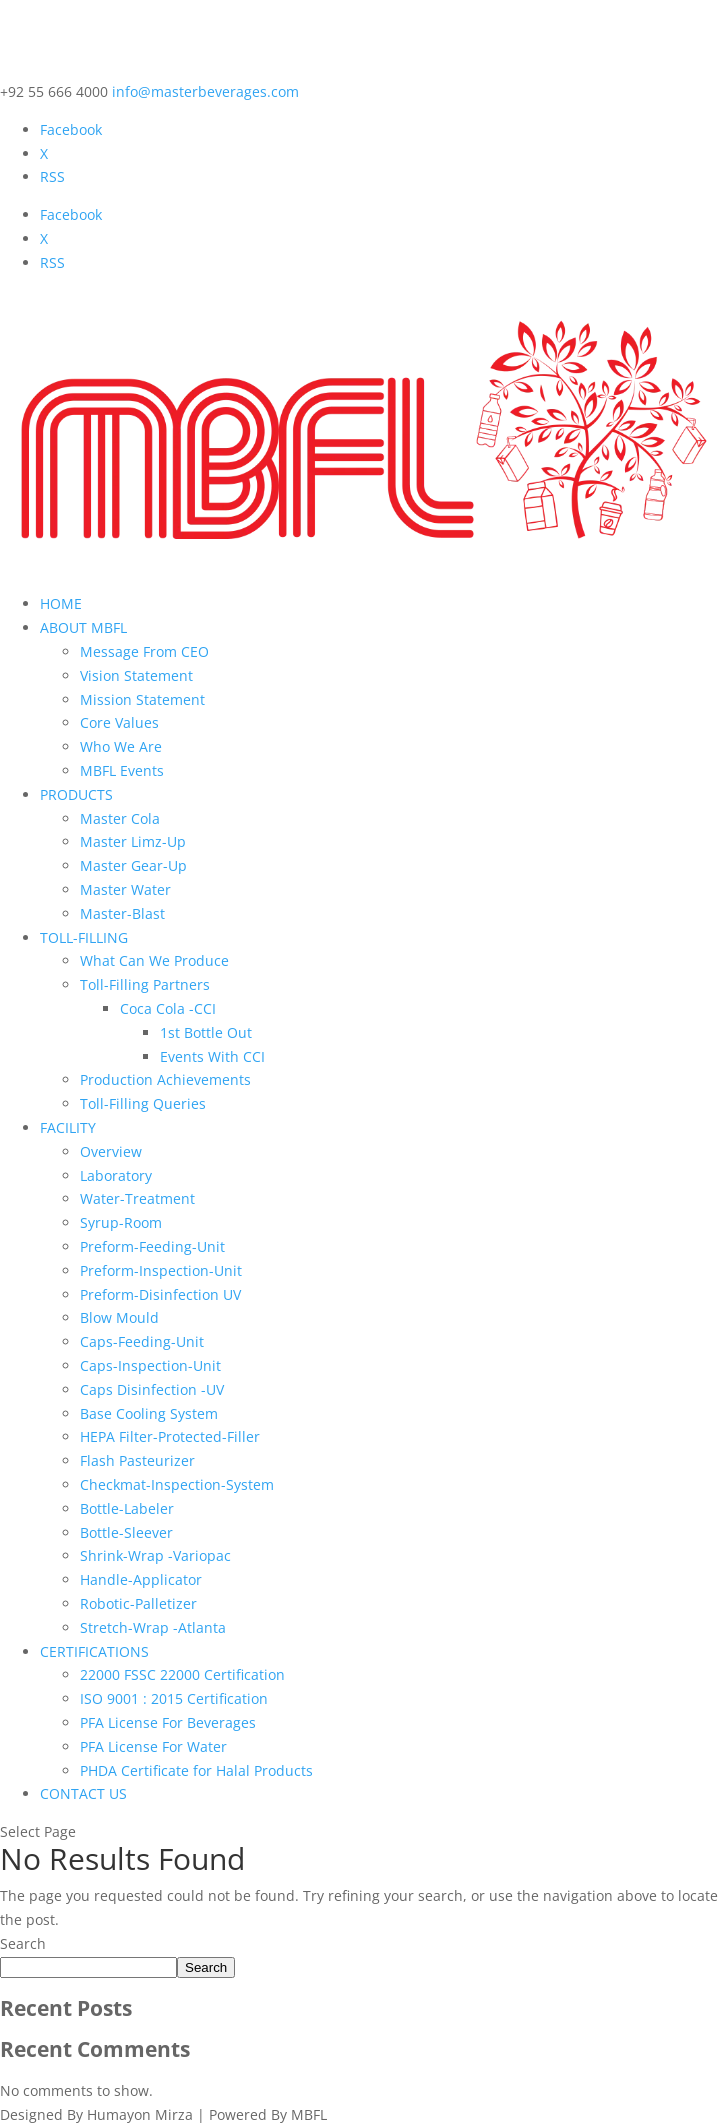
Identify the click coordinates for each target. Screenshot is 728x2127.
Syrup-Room (121, 1222)
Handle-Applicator (141, 1579)
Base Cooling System (149, 1413)
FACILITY (68, 1127)
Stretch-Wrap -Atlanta (153, 1627)
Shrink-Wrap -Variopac (155, 1555)
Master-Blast (122, 913)
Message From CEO (144, 651)
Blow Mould (119, 1317)
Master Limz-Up (133, 841)
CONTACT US (83, 1793)
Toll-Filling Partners (145, 984)
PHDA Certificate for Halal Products (196, 1770)
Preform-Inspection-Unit (161, 1270)
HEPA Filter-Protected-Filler (170, 1436)
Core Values (119, 722)
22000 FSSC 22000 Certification (182, 1674)
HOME (61, 603)
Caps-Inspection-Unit (150, 1365)
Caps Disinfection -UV (152, 1389)
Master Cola (120, 818)
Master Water (125, 889)
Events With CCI (212, 1056)
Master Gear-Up (133, 865)
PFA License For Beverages (168, 1722)
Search (23, 1943)
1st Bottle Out (206, 1032)
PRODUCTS (76, 794)
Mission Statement (142, 699)
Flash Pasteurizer (137, 1460)
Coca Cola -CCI (168, 1008)
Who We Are (121, 746)
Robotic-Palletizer (138, 1603)
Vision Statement (136, 675)
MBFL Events (122, 770)
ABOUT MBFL (83, 627)
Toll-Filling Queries (143, 1103)
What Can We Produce (154, 960)
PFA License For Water (153, 1746)
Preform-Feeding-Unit (152, 1246)
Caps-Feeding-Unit (142, 1341)
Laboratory (116, 1175)
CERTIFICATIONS (94, 1651)
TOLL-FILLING (84, 937)
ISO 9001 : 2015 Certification (174, 1698)
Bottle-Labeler (127, 1508)
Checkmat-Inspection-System (177, 1484)
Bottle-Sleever (126, 1532)
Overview (111, 1151)
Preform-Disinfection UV (160, 1294)
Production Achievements (165, 1079)
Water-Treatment (137, 1198)
